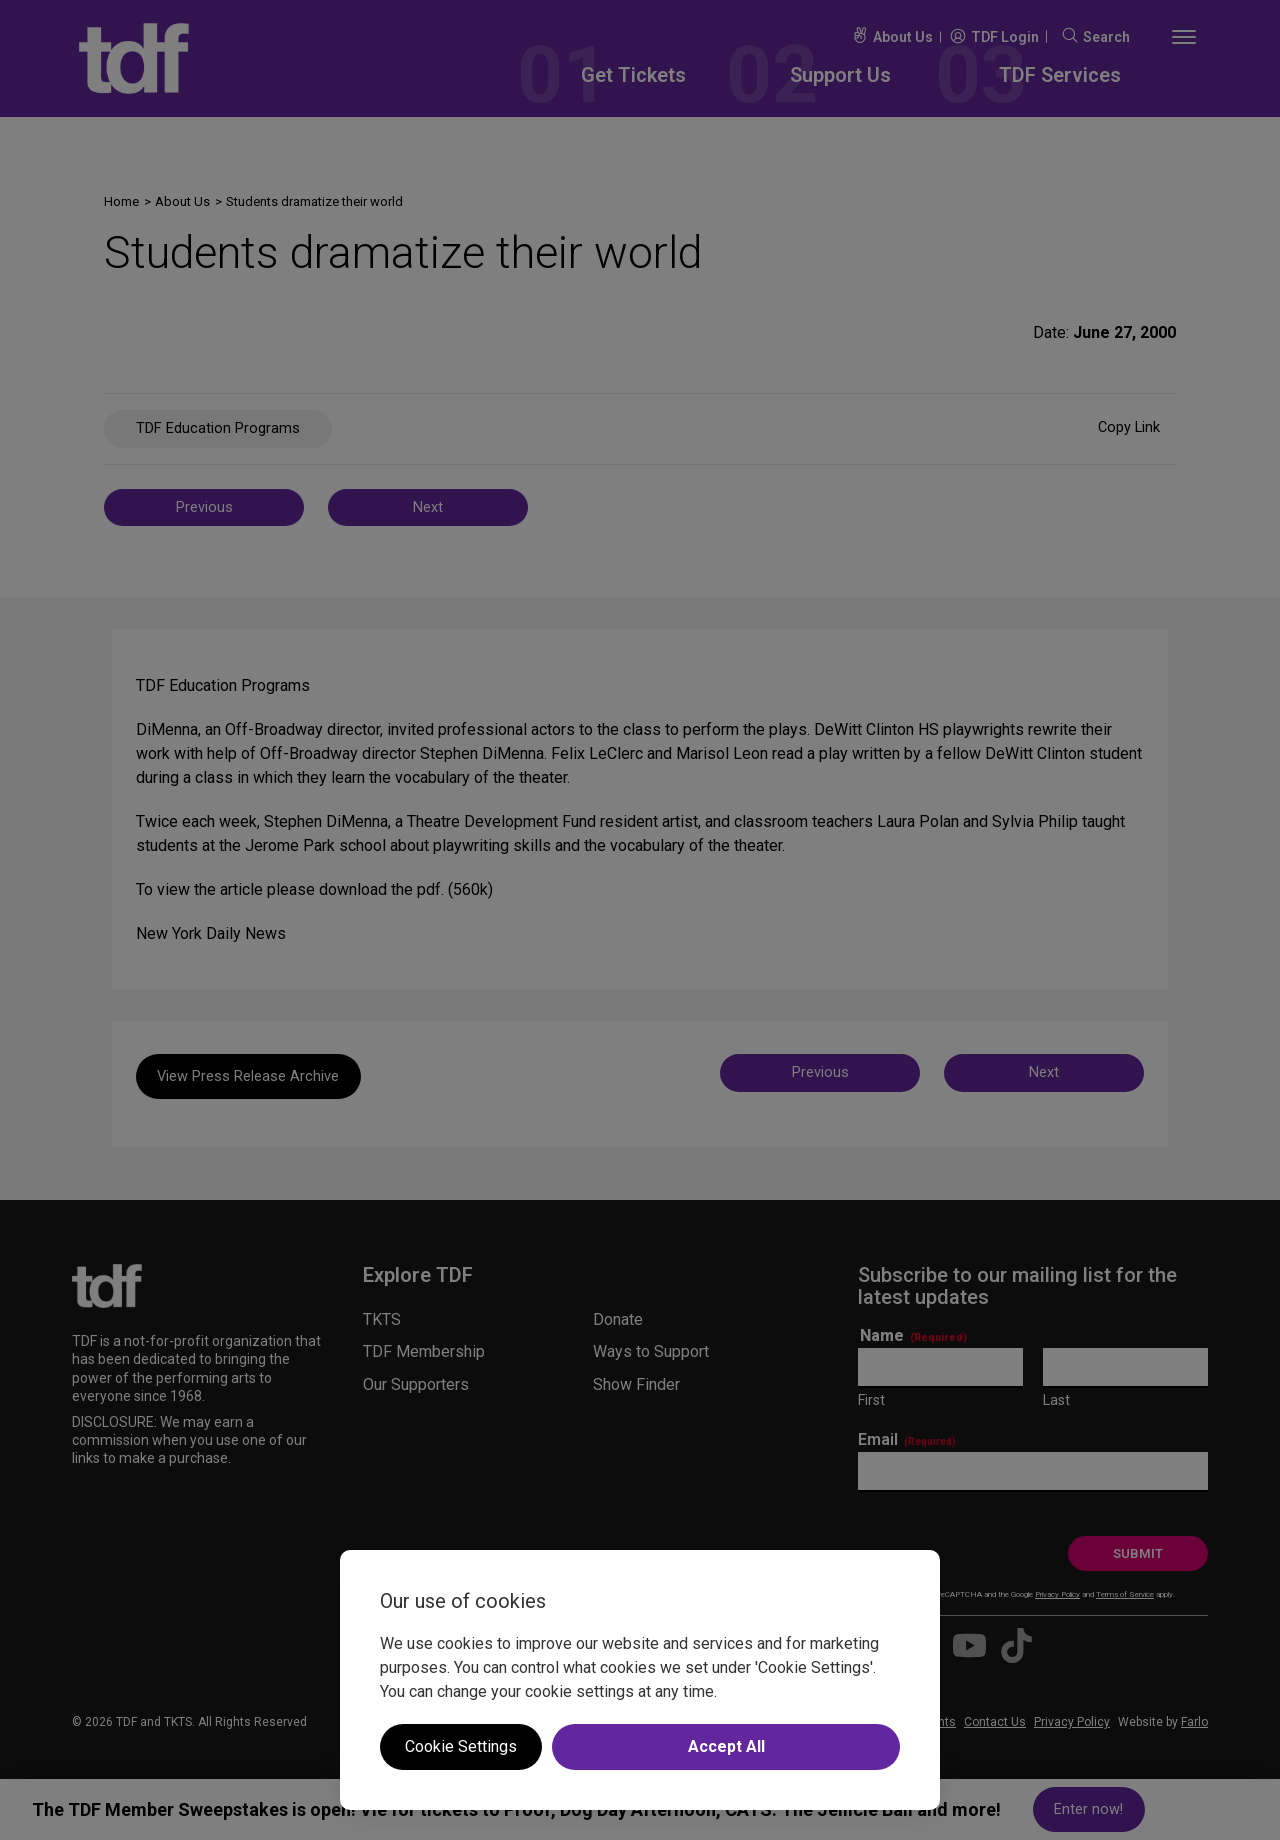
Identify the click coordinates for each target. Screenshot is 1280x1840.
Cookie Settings (461, 1746)
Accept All (726, 1746)
